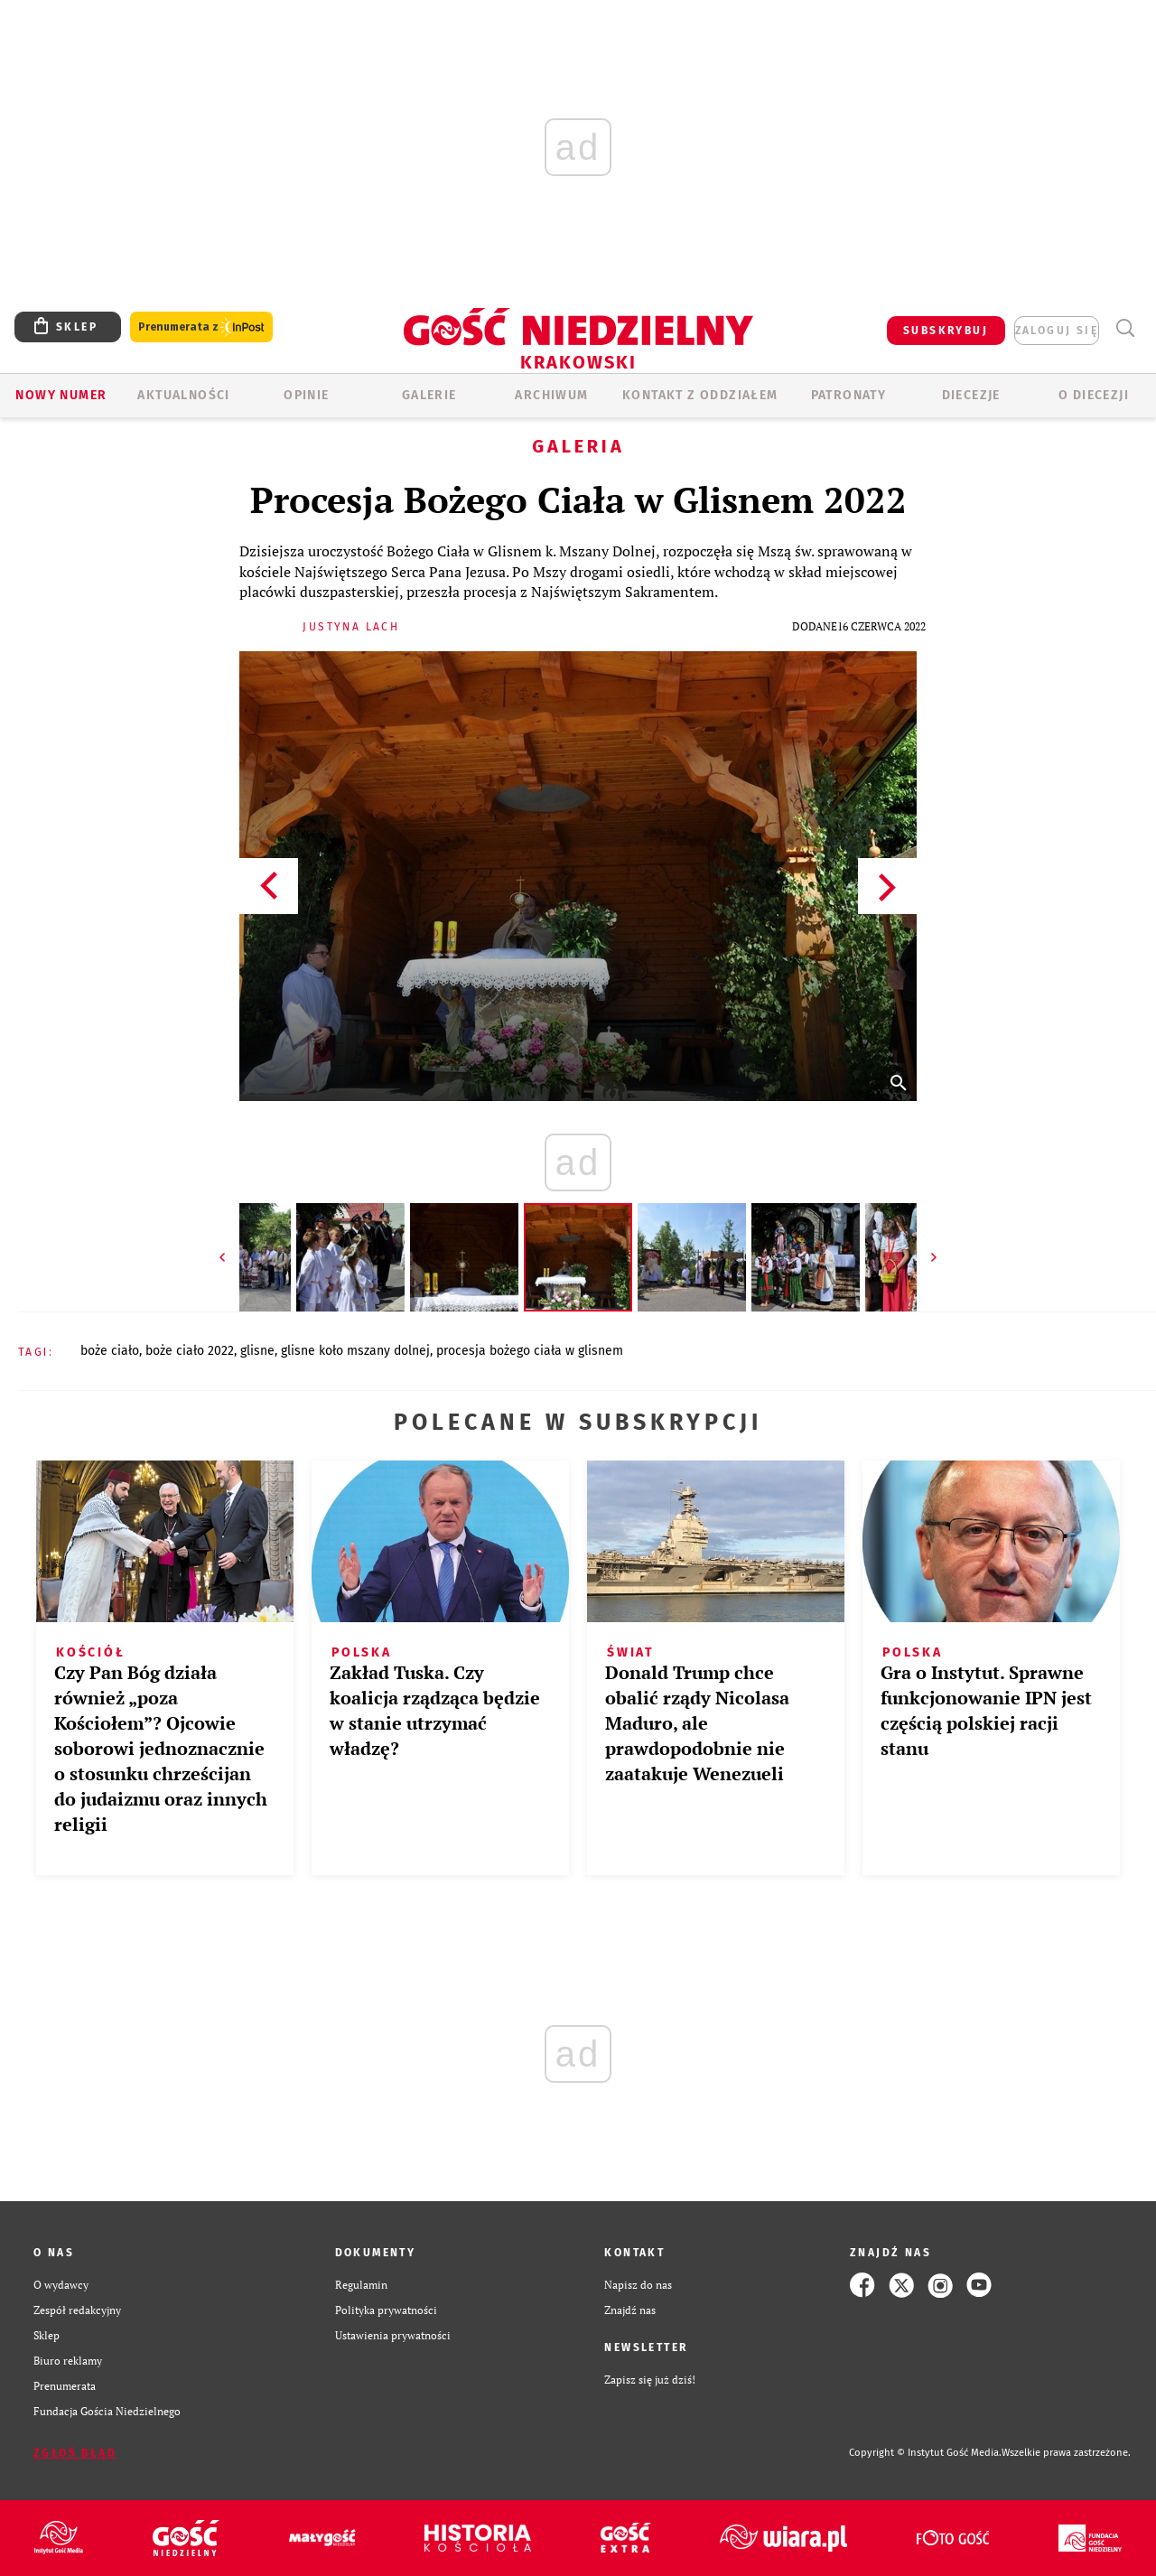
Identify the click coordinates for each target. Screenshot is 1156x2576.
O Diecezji (1093, 395)
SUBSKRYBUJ (945, 330)
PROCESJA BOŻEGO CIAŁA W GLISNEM (529, 1350)
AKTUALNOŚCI (183, 395)
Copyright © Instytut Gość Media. (925, 2453)
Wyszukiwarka (1125, 328)
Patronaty (849, 395)
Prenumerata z (201, 327)
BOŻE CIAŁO (109, 1350)
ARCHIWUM (551, 395)
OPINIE (306, 395)
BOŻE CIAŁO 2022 (189, 1350)
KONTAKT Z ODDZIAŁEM (700, 395)
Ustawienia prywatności (393, 2335)
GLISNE (257, 1350)
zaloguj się (1056, 330)
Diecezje (971, 395)
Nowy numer (61, 395)
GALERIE (429, 395)
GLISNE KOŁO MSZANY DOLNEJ (355, 1350)
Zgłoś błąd (75, 2453)
